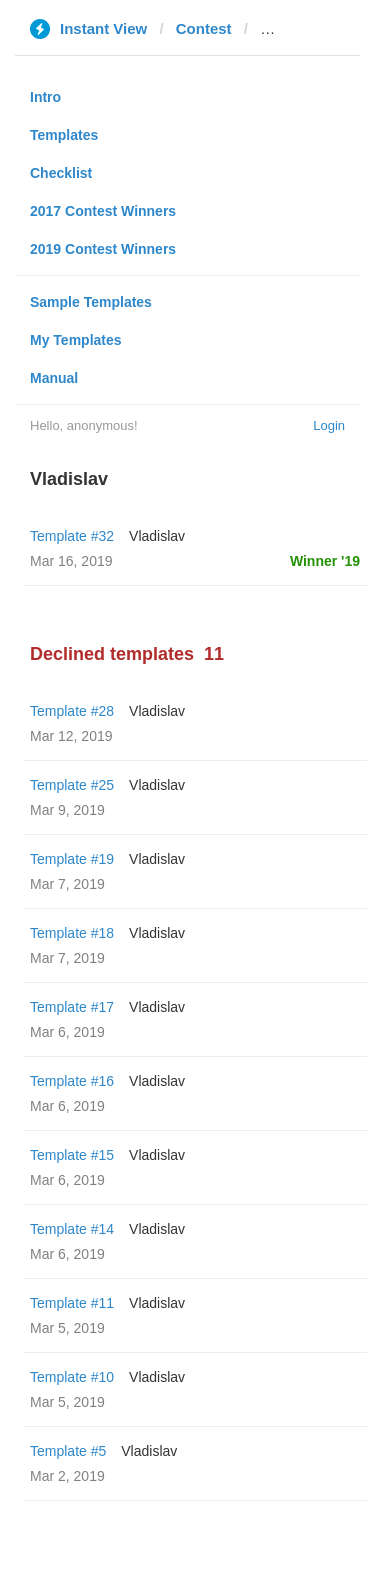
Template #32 (72, 536)
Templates (64, 135)
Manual (54, 378)
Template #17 (72, 1007)
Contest (204, 28)
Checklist (61, 173)
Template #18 (72, 933)
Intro (45, 97)
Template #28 (72, 711)
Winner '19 (325, 561)
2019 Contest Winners (103, 249)
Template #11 (72, 1303)
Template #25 (72, 785)
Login (329, 425)
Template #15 (72, 1155)
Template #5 (68, 1451)
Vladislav (157, 536)
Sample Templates (91, 302)
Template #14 (72, 1229)
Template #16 (72, 1081)
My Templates (76, 340)
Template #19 (72, 859)
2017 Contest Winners (103, 211)
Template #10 (72, 1377)
